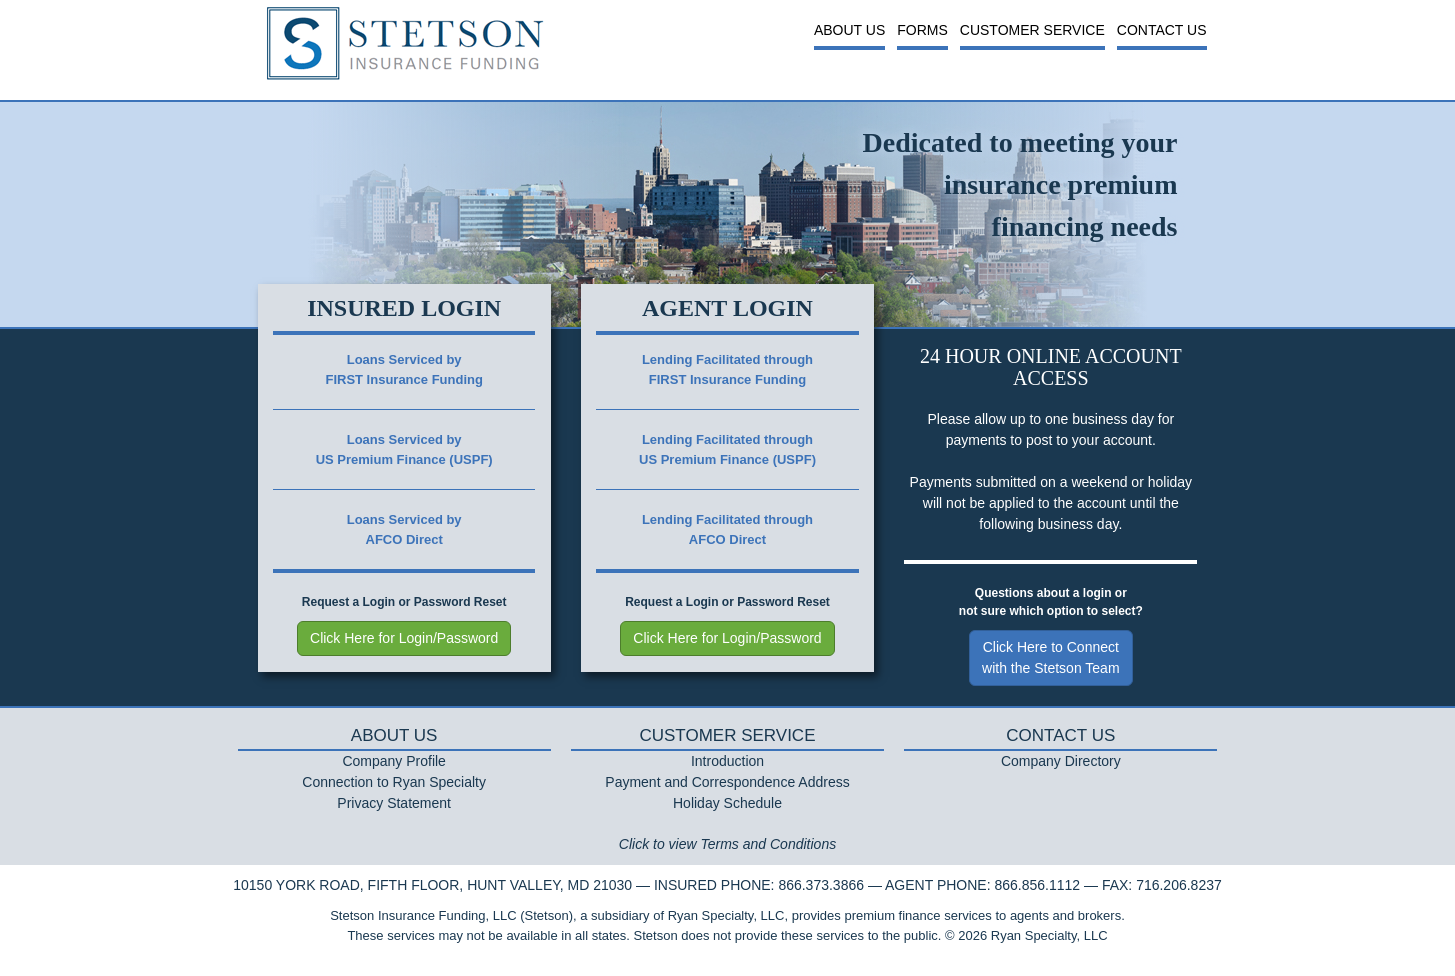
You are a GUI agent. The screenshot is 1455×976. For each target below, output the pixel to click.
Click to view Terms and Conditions (727, 844)
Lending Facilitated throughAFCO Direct (727, 529)
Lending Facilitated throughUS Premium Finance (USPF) (727, 449)
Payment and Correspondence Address (727, 782)
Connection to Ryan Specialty (394, 782)
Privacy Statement (394, 803)
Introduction (727, 761)
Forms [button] (922, 30)
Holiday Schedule (727, 803)
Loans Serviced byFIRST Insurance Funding (403, 369)
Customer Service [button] (1032, 30)
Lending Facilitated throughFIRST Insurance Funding (727, 369)
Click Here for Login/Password (404, 638)
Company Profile (394, 761)
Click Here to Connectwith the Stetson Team (1050, 657)
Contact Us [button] (1162, 30)
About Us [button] (849, 30)
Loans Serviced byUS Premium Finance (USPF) (404, 449)
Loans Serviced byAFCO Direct (404, 529)
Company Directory (1061, 761)
